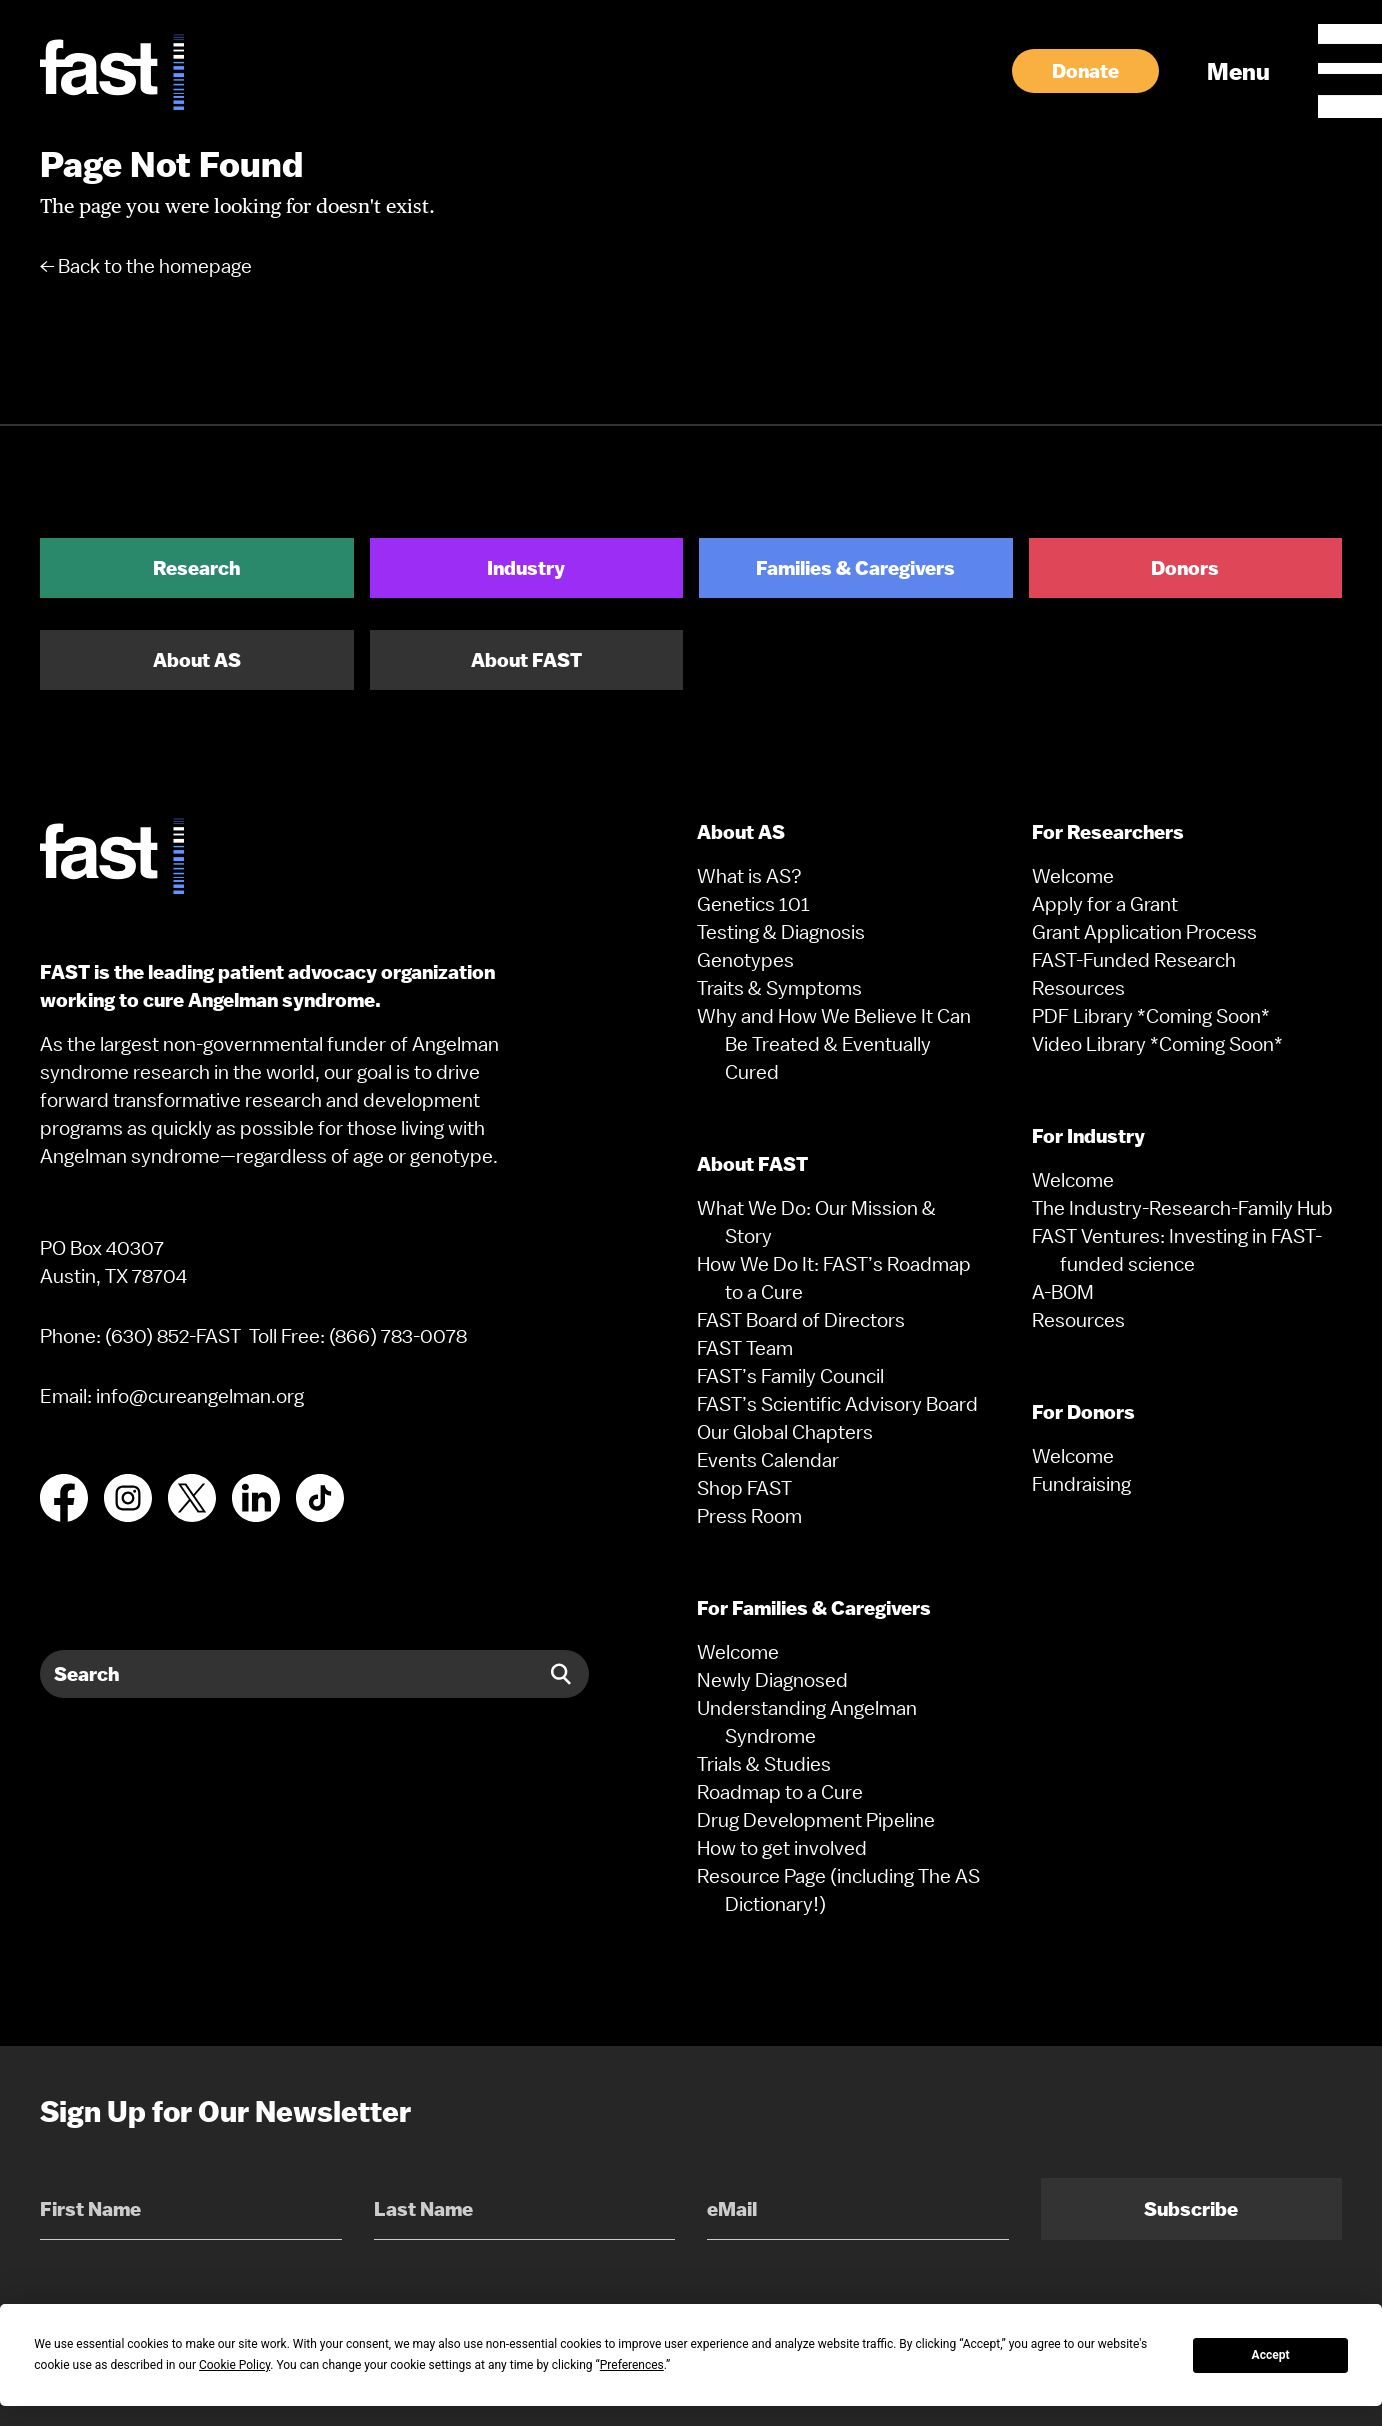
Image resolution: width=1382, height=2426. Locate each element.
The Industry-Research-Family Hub (1182, 1208)
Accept (1271, 2355)
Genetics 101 (753, 904)
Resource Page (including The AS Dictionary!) (838, 1890)
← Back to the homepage (146, 266)
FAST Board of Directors (801, 1320)
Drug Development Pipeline (816, 1820)
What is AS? (749, 876)
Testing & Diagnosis (781, 932)
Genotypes (745, 960)
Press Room (749, 1516)
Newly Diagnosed (772, 1680)
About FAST (526, 660)
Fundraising (1081, 1484)
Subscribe (1191, 2209)
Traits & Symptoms (779, 988)
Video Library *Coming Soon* (1157, 1044)
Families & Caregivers (855, 568)
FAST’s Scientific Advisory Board (837, 1404)
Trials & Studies (764, 1764)
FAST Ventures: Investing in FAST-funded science (1177, 1250)
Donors (1185, 568)
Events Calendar (768, 1460)
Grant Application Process (1144, 932)
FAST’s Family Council (790, 1376)
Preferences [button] (632, 2365)
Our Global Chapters (785, 1432)
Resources (1078, 988)
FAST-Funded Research (1134, 960)
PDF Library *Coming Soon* (1151, 1016)
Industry (526, 568)
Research (196, 568)
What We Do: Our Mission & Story (816, 1222)
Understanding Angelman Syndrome (807, 1722)
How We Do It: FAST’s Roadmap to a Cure (834, 1278)
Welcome (738, 1652)
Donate (1085, 71)
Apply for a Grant (1105, 904)
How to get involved (782, 1848)
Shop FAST (744, 1488)
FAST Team (745, 1348)
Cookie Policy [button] (234, 2365)
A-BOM (1063, 1292)
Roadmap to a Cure (780, 1792)
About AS (197, 660)
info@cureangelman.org (200, 1396)
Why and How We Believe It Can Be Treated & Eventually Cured (834, 1044)
